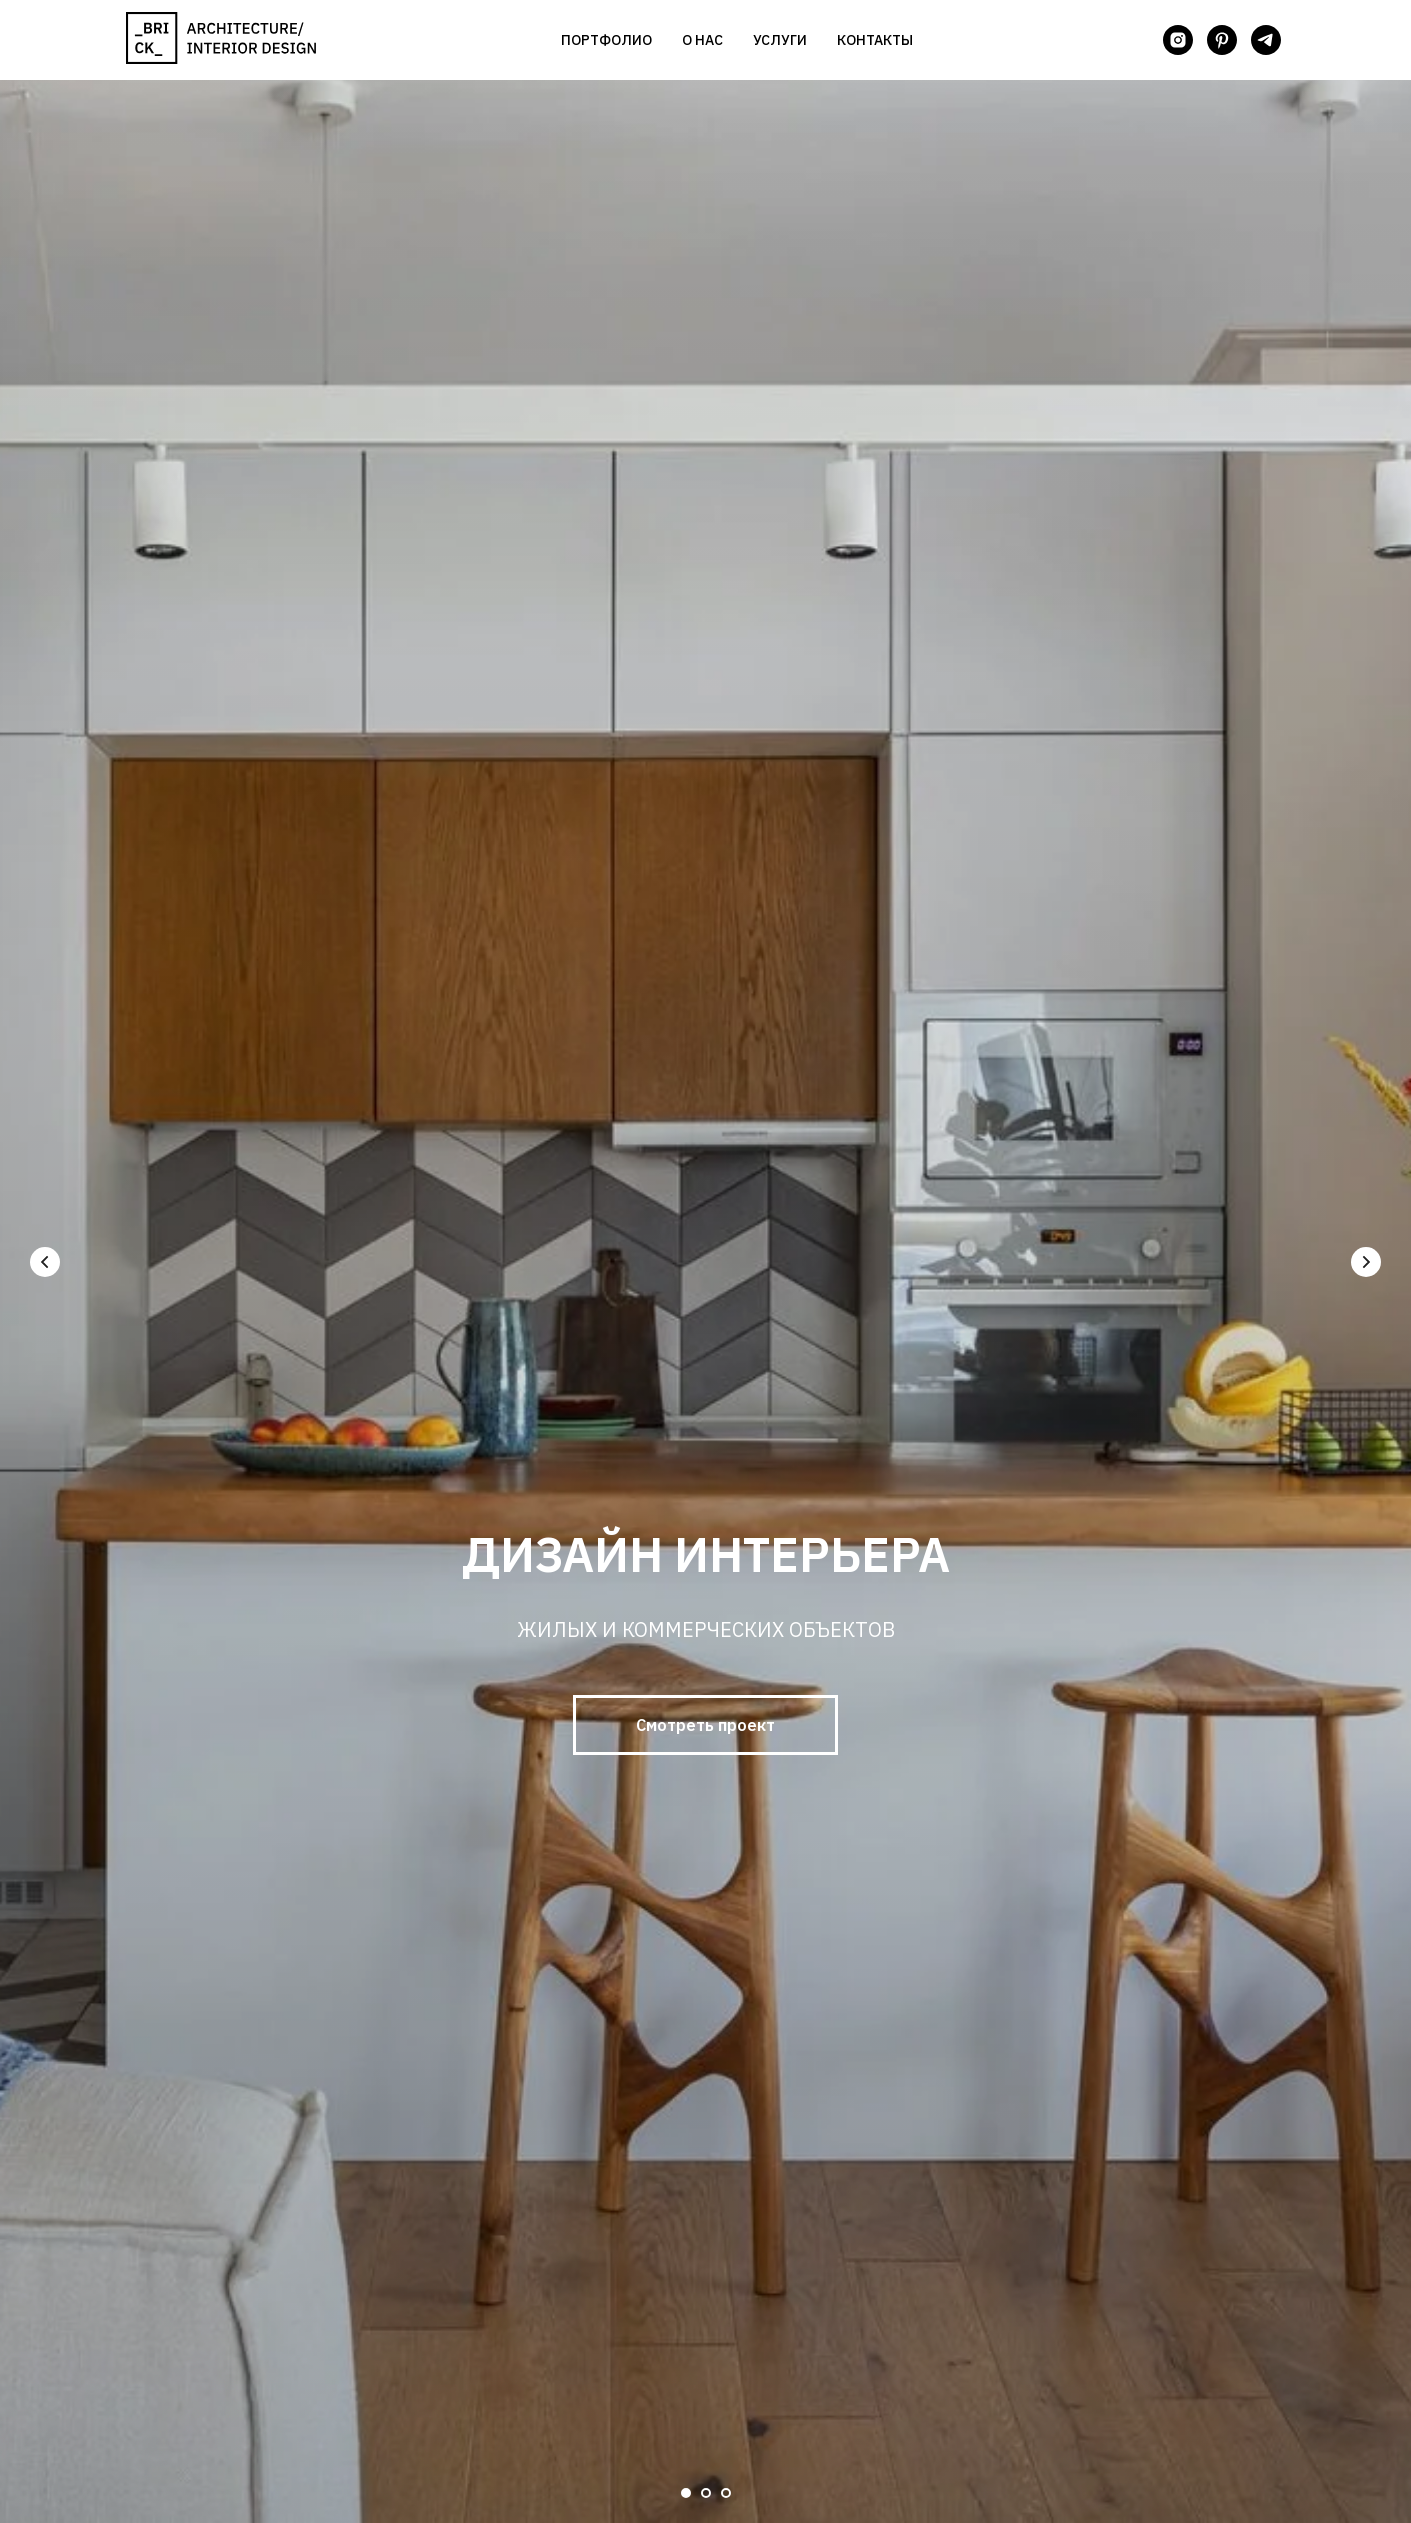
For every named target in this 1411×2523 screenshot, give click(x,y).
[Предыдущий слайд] (45, 1262)
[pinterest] (1222, 40)
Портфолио (606, 40)
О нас (702, 40)
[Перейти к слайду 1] (686, 2493)
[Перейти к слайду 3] (726, 2493)
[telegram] (1266, 40)
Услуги (780, 40)
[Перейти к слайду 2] (706, 2493)
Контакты (875, 40)
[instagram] (1178, 40)
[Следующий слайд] (1366, 1262)
